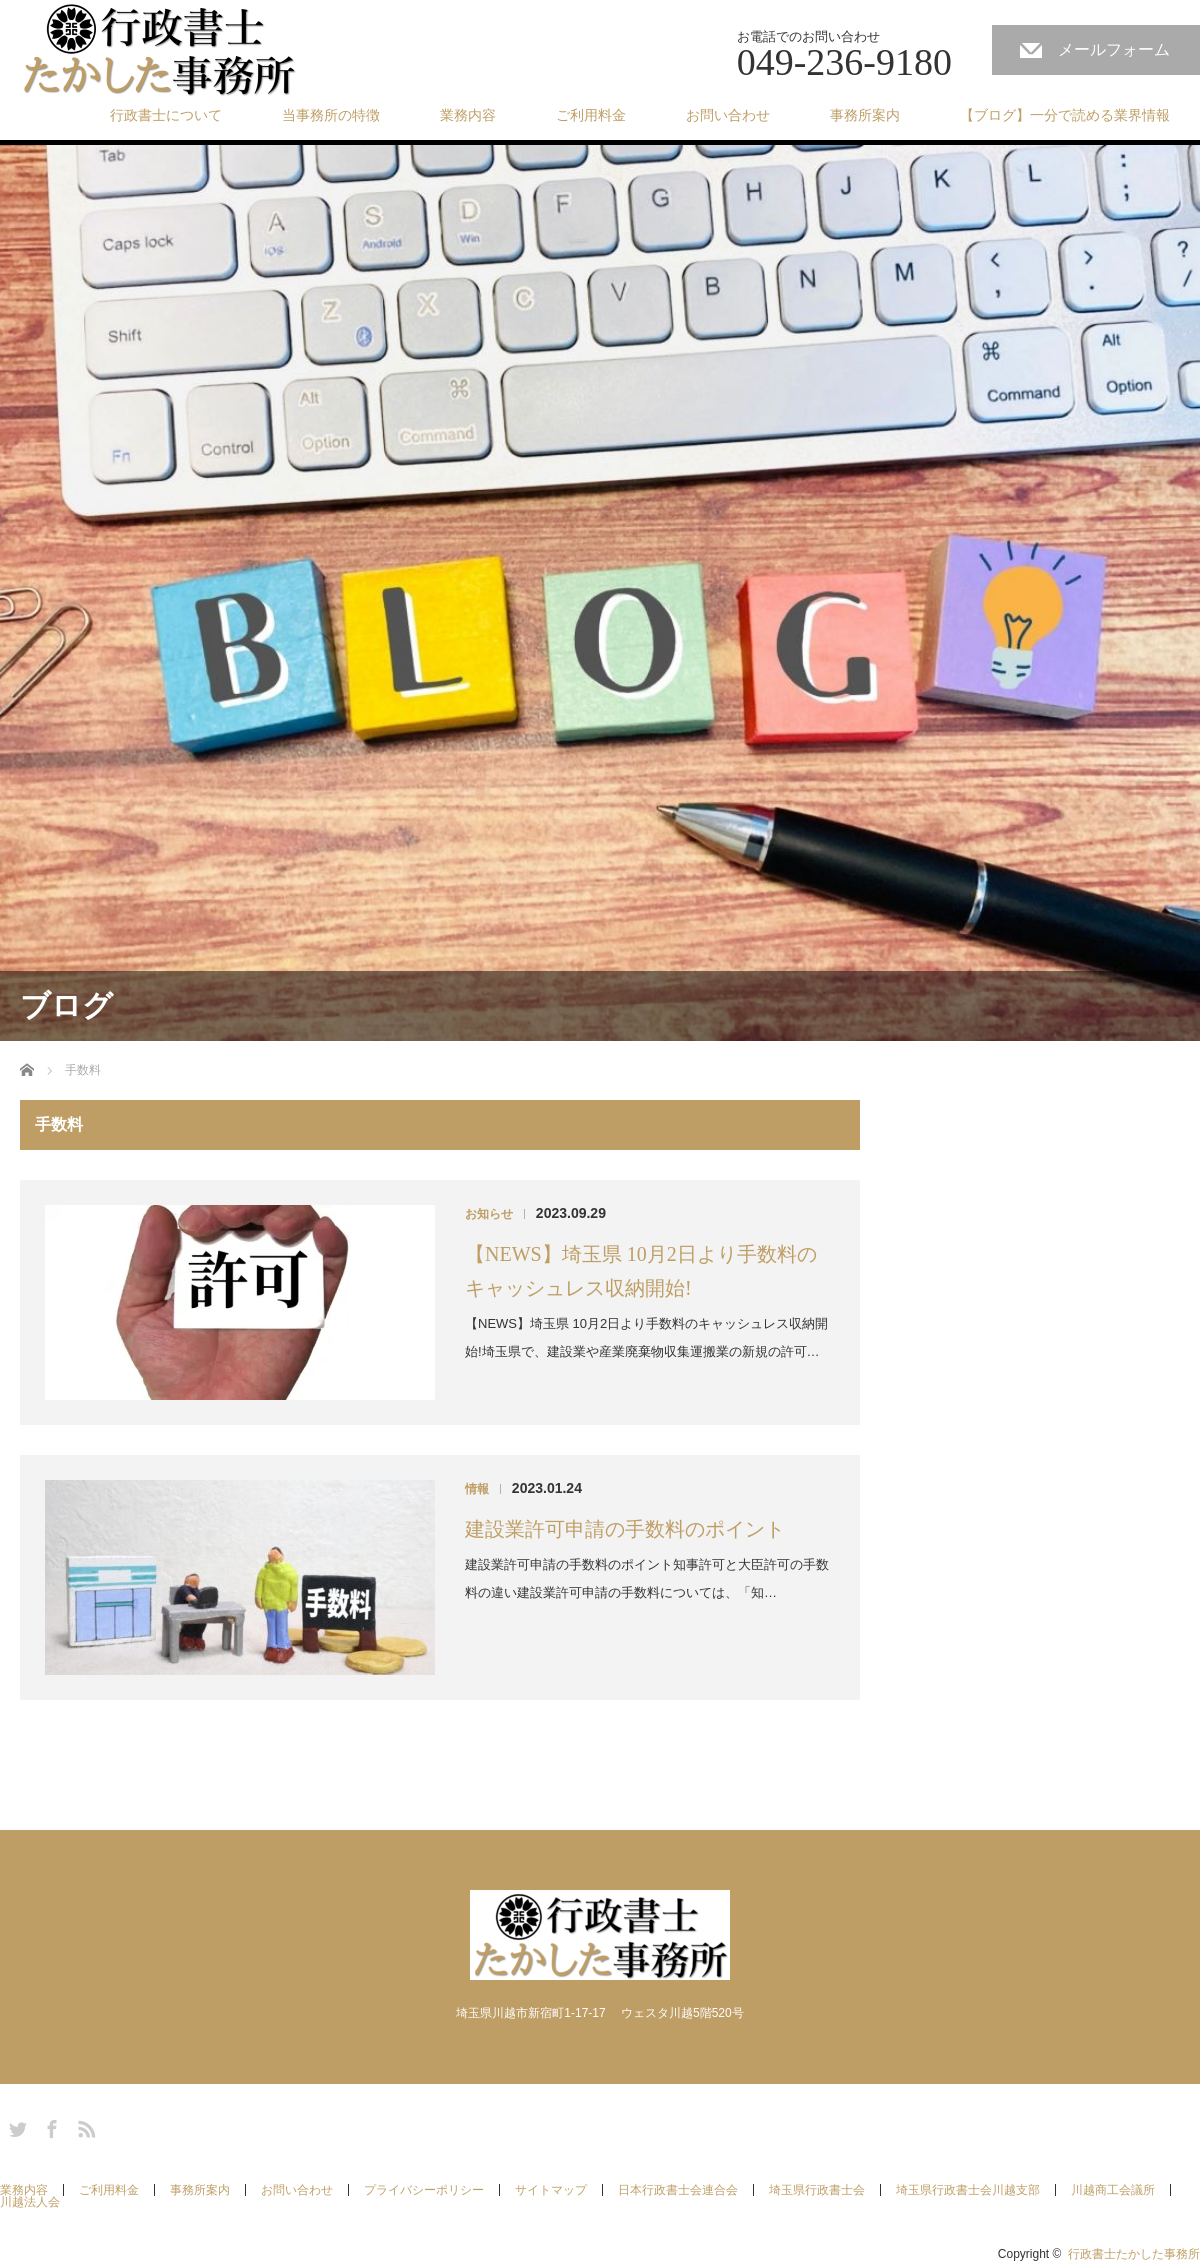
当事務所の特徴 (331, 115)
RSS (84, 2126)
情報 (477, 1489)
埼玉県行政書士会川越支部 (968, 2190)
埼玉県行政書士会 (817, 2190)
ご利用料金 (591, 115)
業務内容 (468, 115)
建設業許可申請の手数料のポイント (625, 1529)
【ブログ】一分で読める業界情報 (1065, 115)
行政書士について (166, 115)
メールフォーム (1114, 49)
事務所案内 (865, 115)
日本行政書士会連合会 (678, 2190)
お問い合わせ (728, 115)
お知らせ (489, 1214)
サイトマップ (551, 2190)
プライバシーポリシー (424, 2190)
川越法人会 (30, 2202)
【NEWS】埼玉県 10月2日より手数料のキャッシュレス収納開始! (641, 1271)
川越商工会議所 (1113, 2190)
